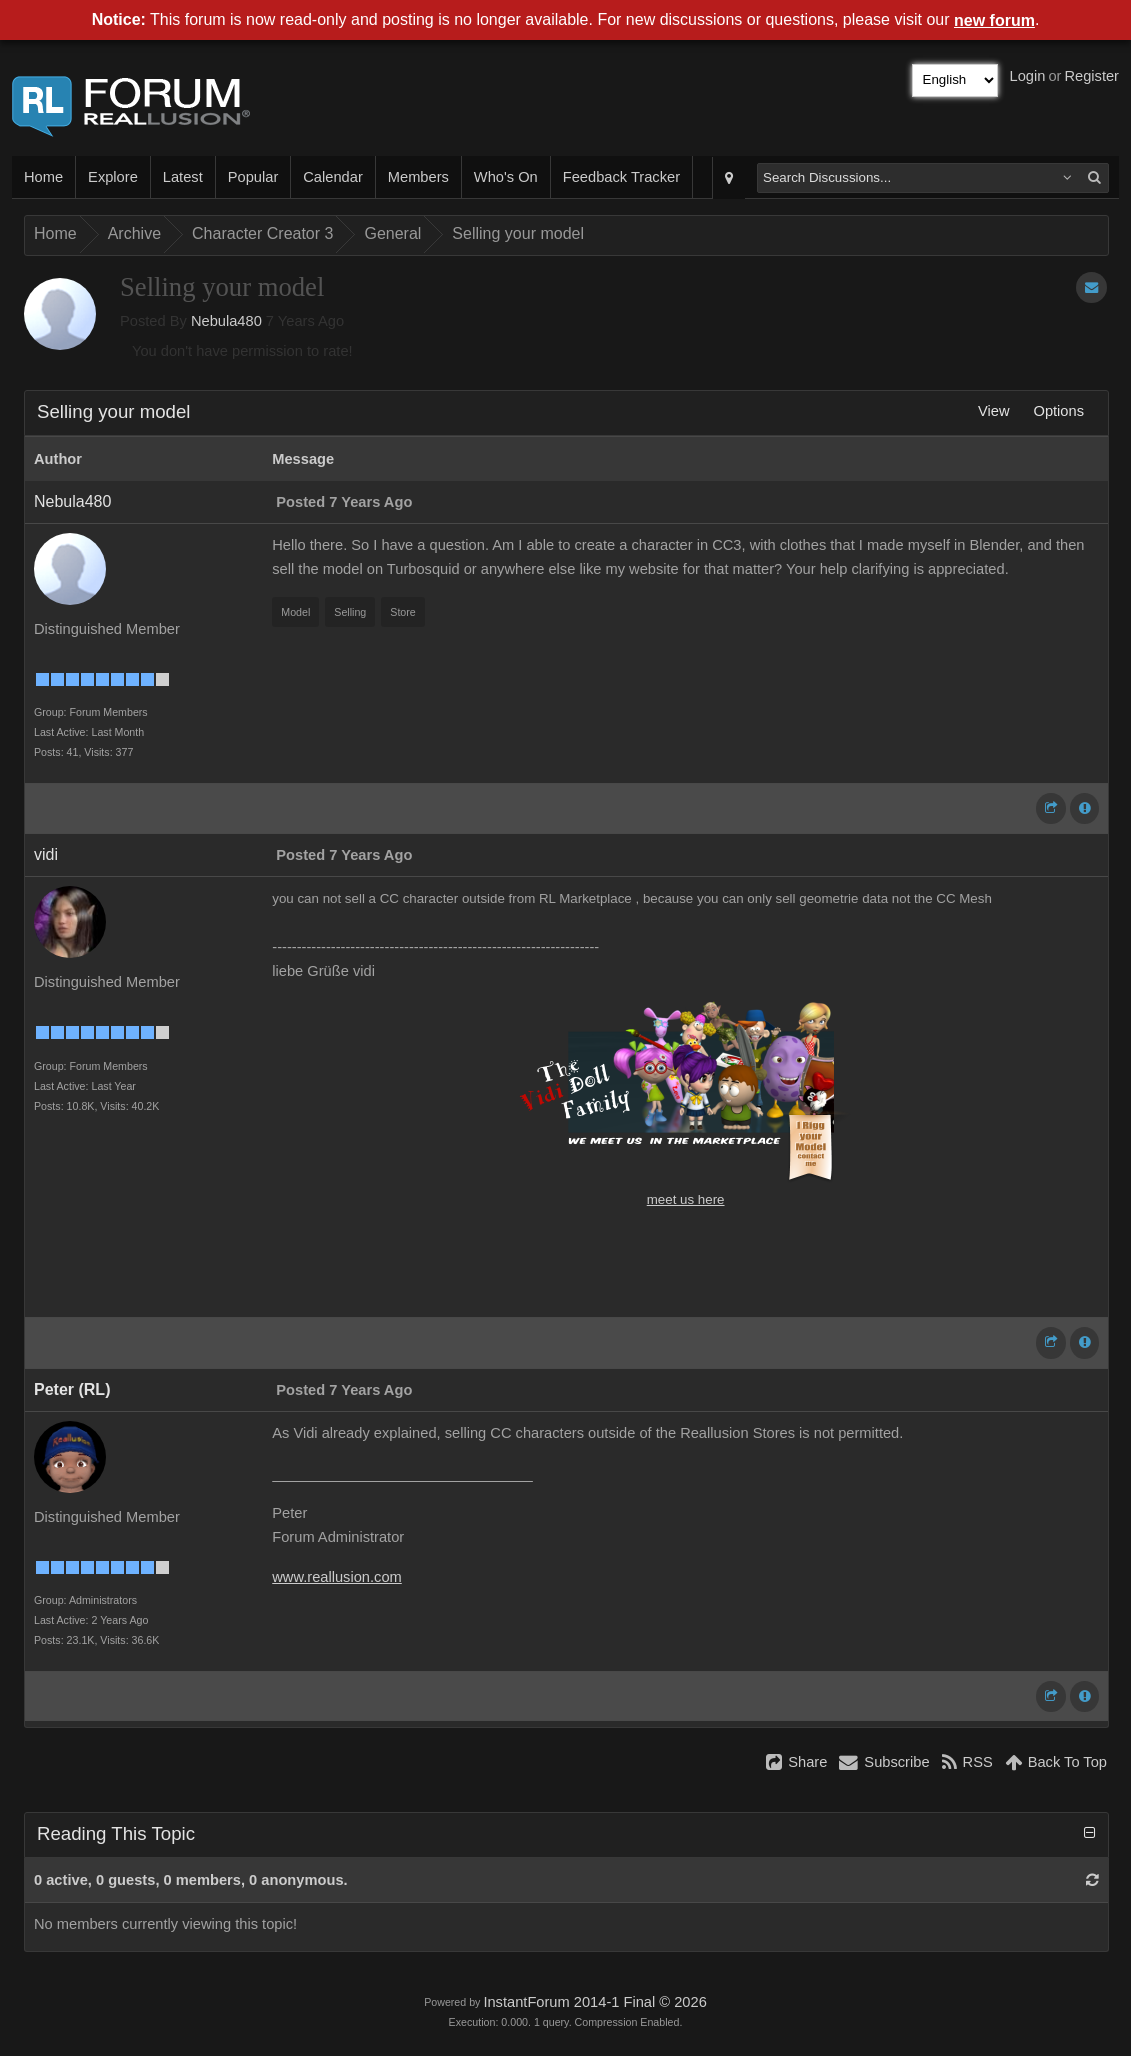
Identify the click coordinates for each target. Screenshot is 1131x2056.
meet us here (686, 1199)
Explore (113, 177)
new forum (994, 20)
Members (418, 177)
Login (1028, 76)
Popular (253, 177)
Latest (183, 177)
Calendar (332, 177)
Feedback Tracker (621, 177)
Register (1091, 76)
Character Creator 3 (262, 233)
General (392, 233)
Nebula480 (226, 321)
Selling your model (518, 233)
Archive (134, 233)
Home (43, 177)
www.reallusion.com (337, 1577)
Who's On (506, 177)
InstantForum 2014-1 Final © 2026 (594, 2002)
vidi (46, 854)
